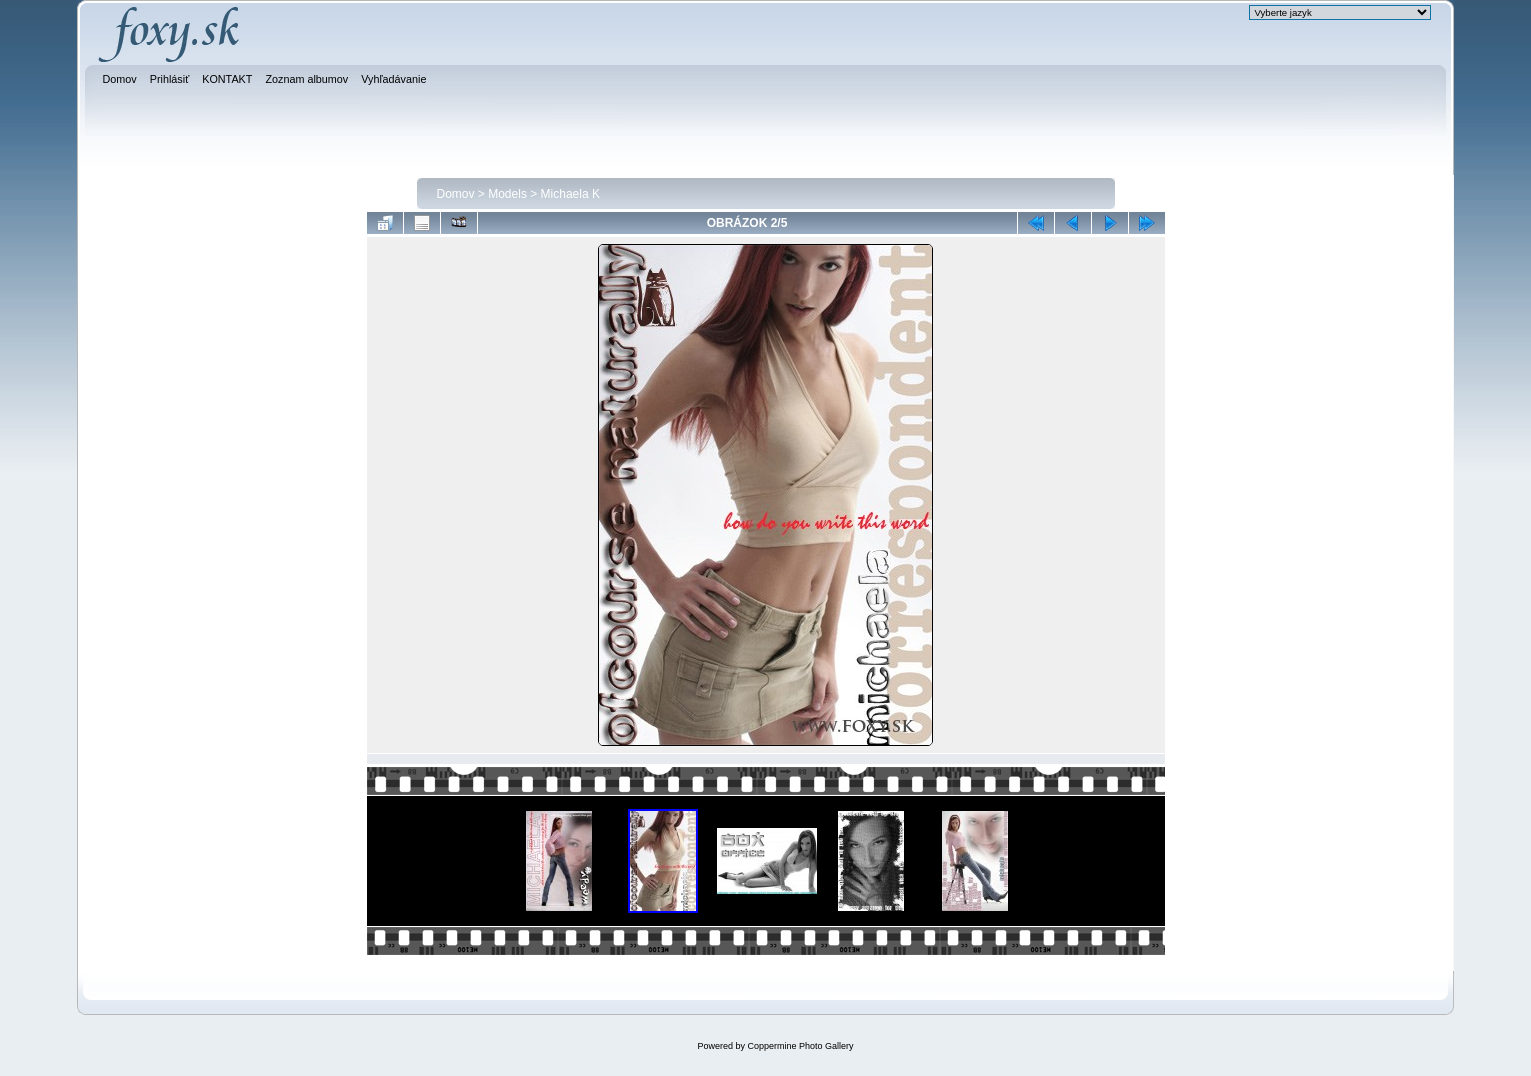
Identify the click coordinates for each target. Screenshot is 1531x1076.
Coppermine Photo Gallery (800, 1046)
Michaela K (570, 194)
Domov (456, 194)
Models (507, 194)
